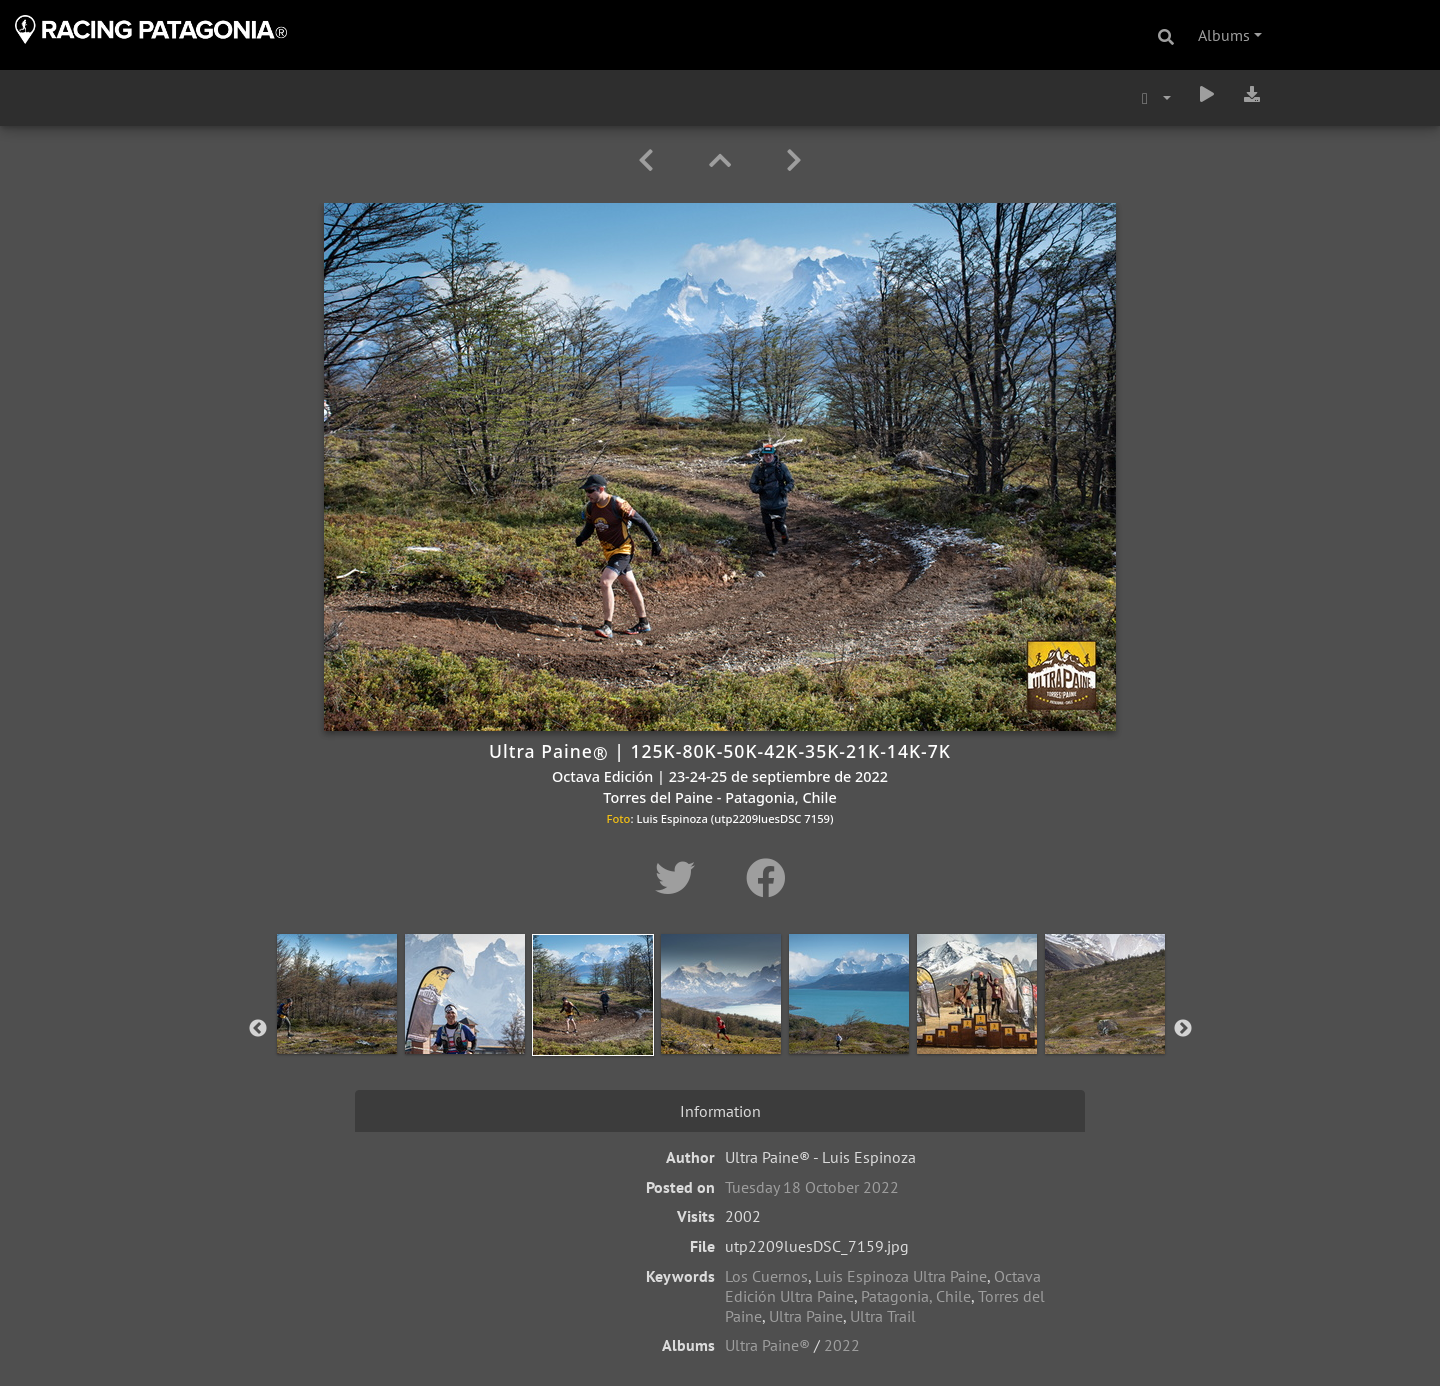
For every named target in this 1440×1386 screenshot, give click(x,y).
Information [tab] (720, 1111)
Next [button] (1183, 1029)
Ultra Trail (883, 1316)
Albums (1224, 35)
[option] (337, 1025)
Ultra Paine (806, 1316)
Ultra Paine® (767, 1345)
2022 (842, 1345)
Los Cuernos (766, 1276)
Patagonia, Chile (916, 1296)
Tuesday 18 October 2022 (812, 1187)
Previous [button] (258, 1029)
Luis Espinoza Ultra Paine (901, 1276)
